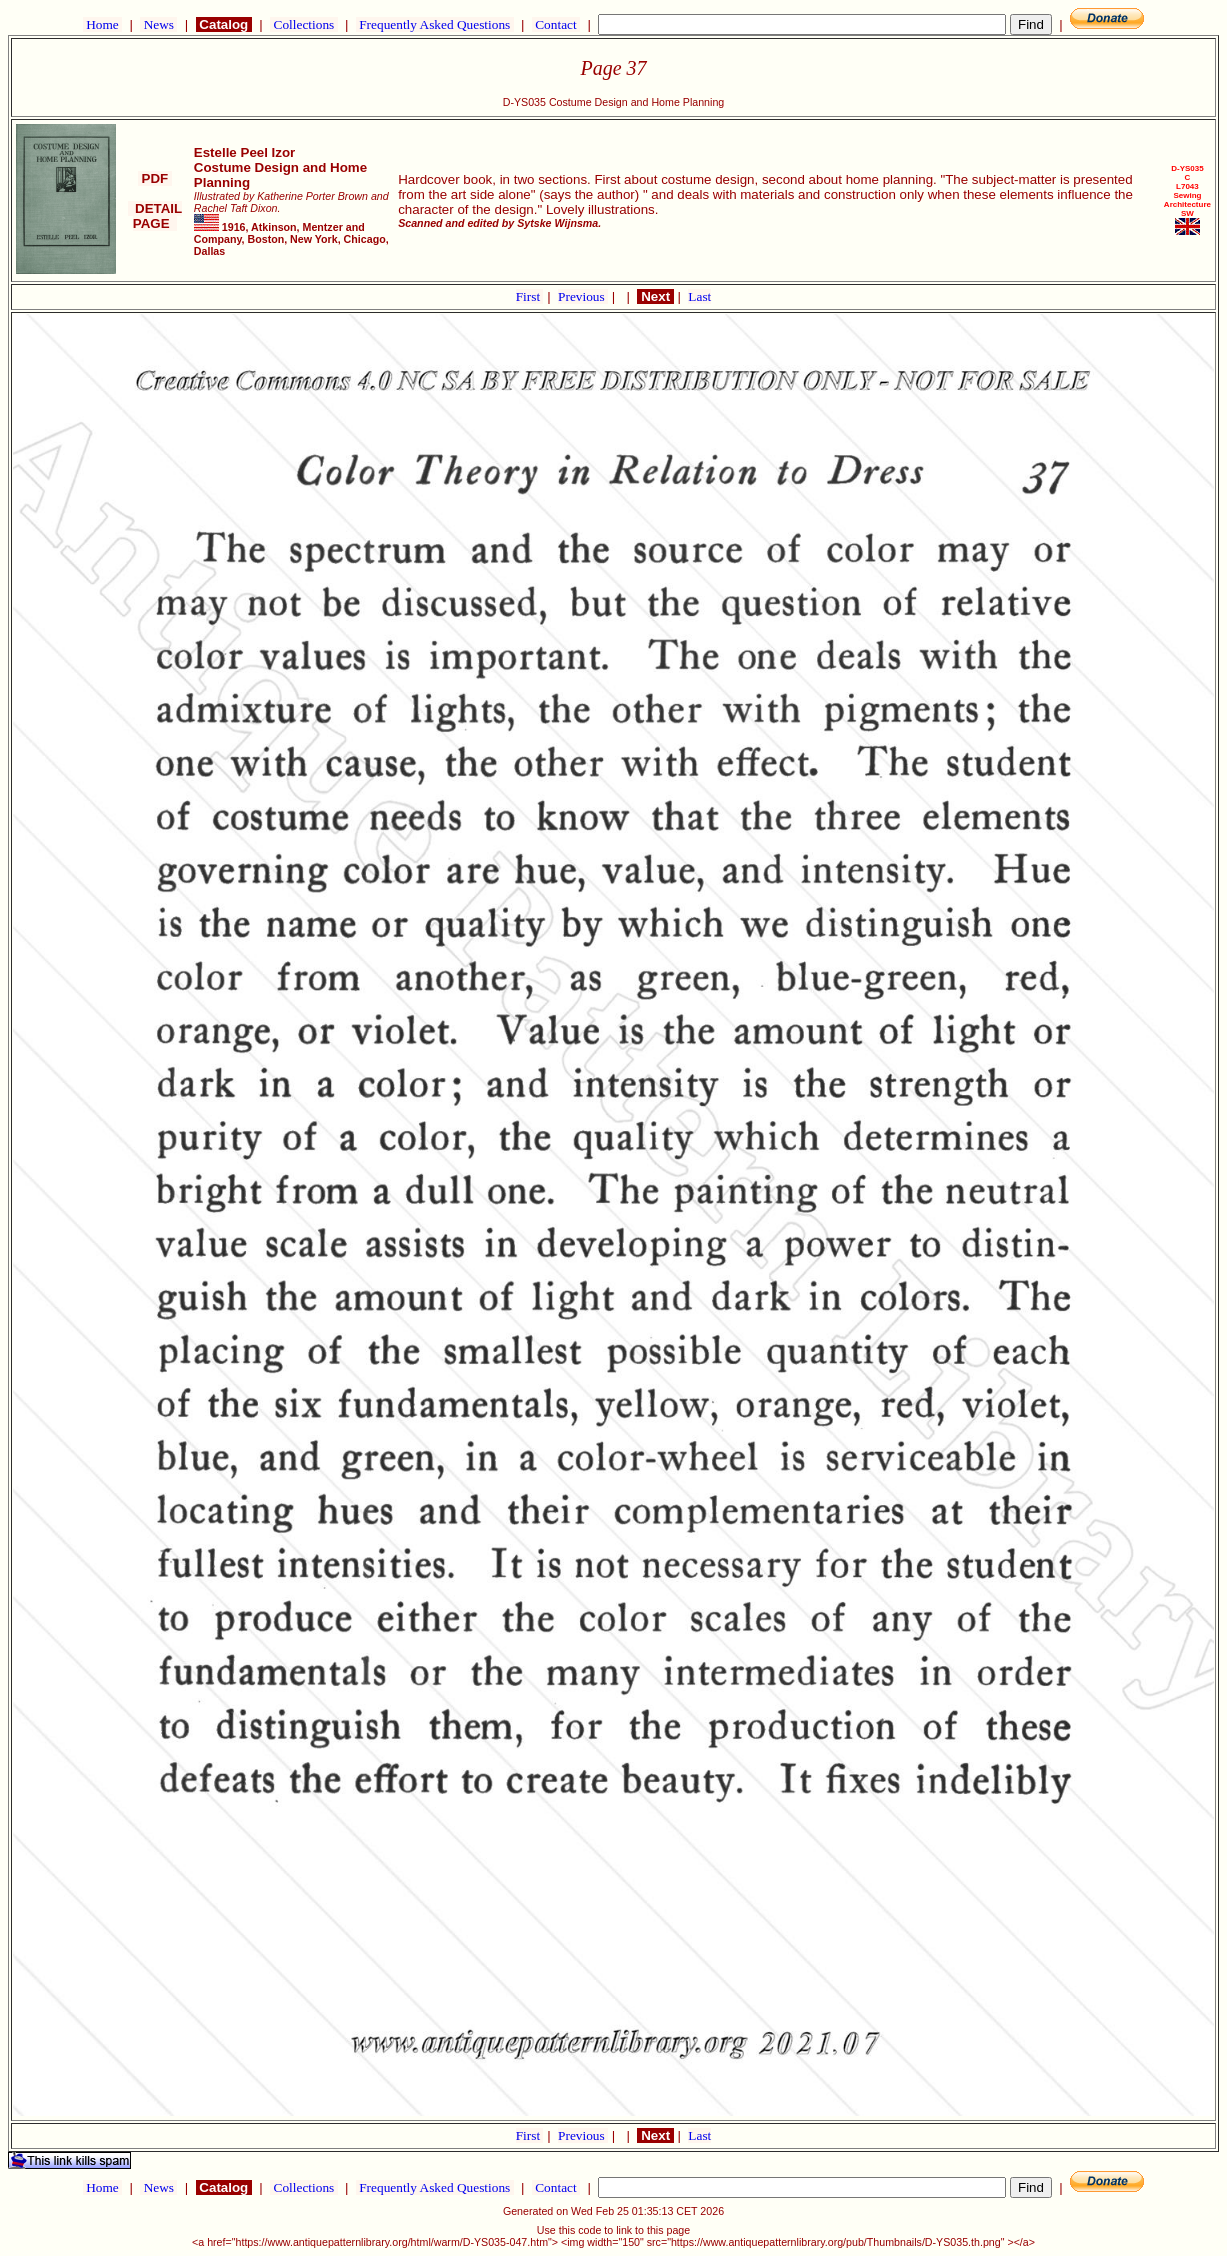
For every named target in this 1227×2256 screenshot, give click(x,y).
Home (102, 24)
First (530, 296)
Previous (583, 296)
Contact (556, 24)
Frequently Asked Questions (435, 24)
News (158, 24)
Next (655, 296)
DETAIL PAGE (155, 216)
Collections (303, 24)
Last (699, 296)
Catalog (224, 24)
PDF (155, 178)
